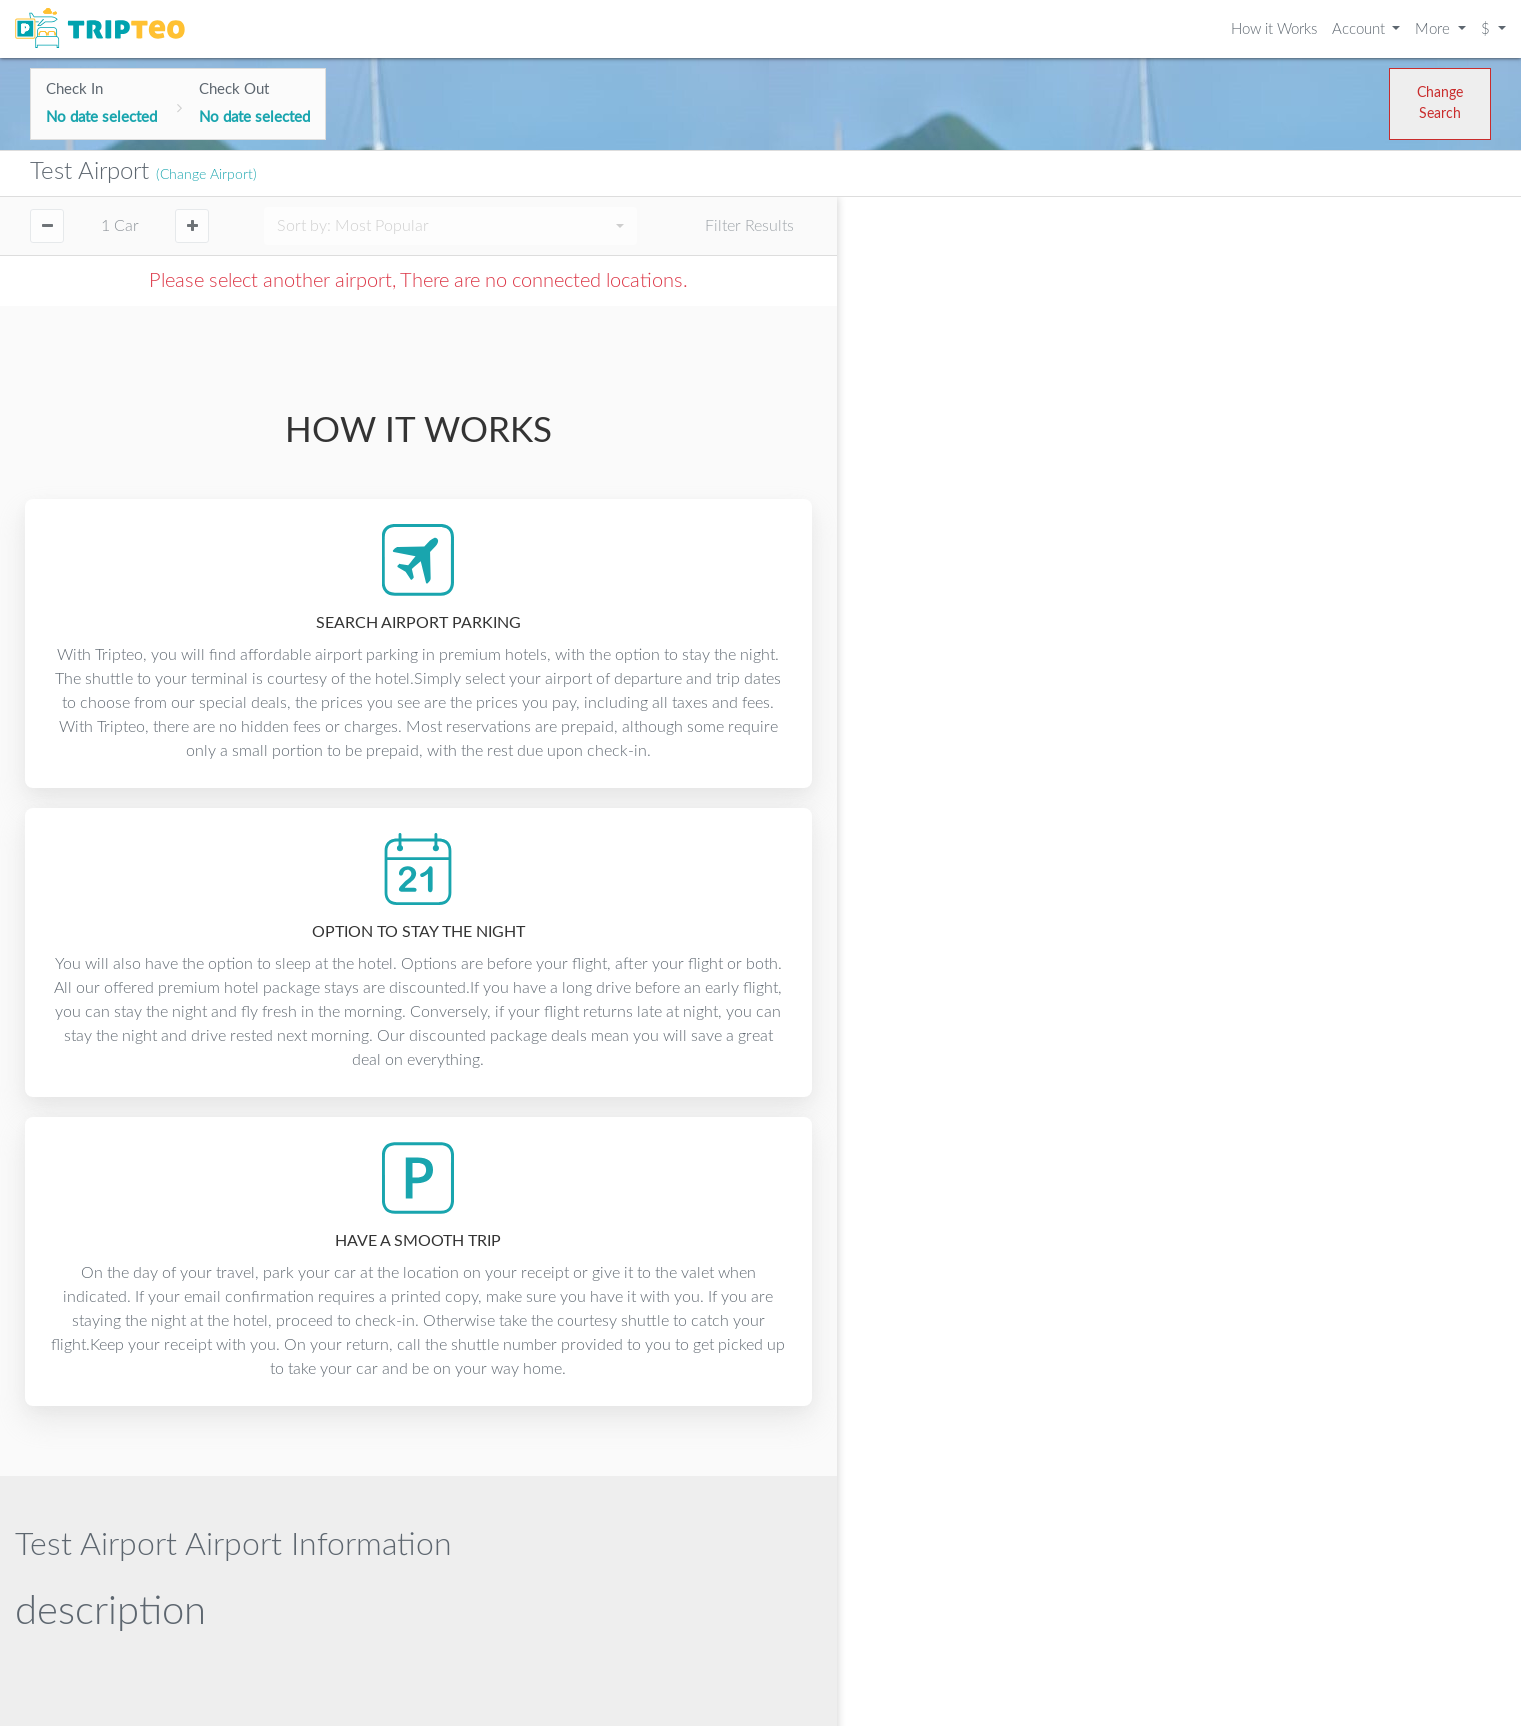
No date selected (101, 117)
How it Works (1274, 29)
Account (1360, 29)
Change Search (1440, 103)
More (1434, 29)
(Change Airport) (206, 175)
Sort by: (353, 226)
